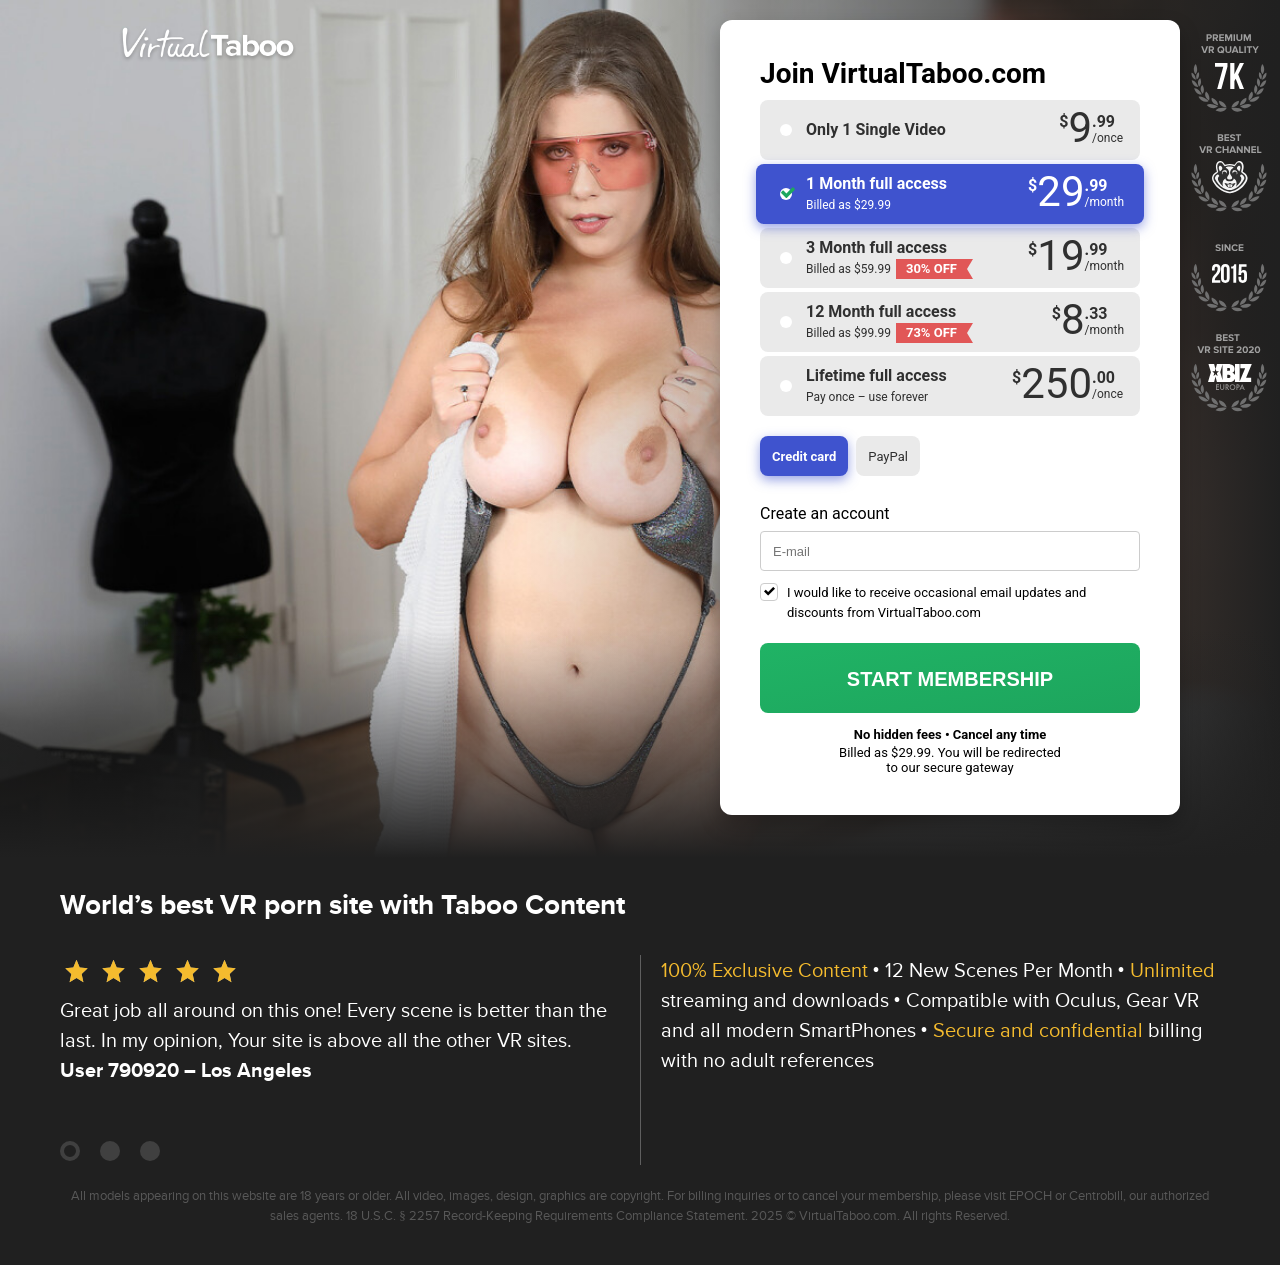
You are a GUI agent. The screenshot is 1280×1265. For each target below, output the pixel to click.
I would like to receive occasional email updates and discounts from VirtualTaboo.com (936, 602)
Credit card (804, 456)
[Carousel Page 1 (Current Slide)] (70, 1151)
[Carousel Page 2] (110, 1151)
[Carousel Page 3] (150, 1151)
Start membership (950, 679)
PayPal (888, 456)
